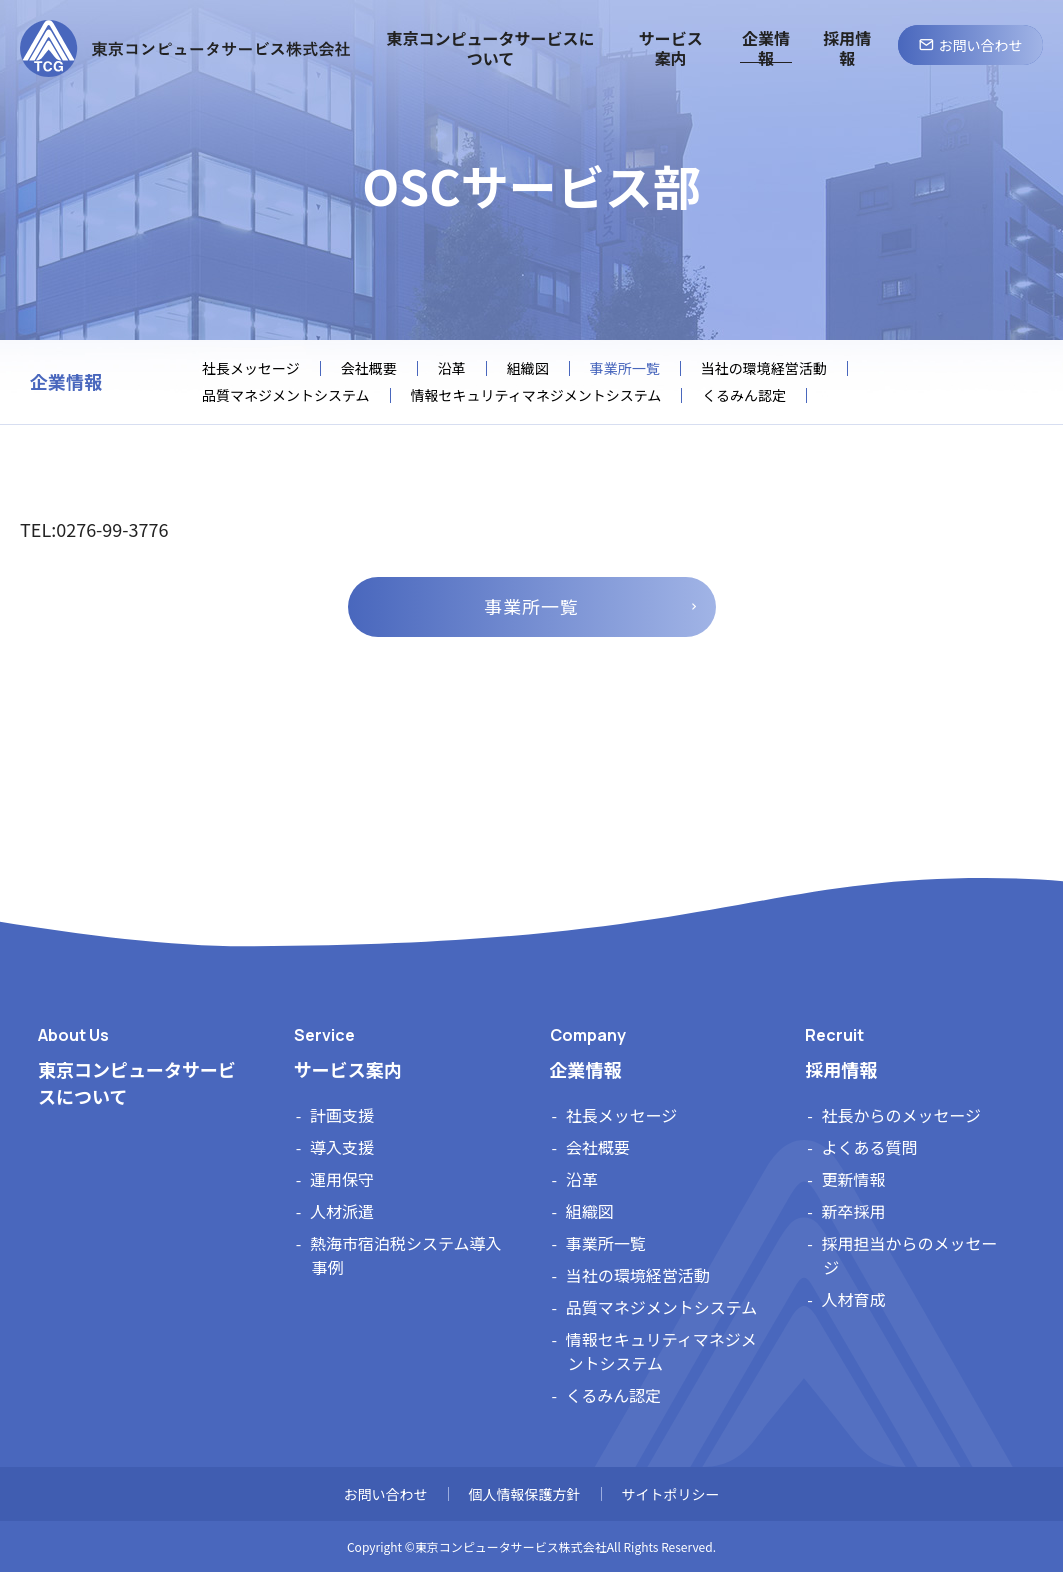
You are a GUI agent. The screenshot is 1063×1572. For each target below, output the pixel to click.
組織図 (528, 368)
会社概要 (369, 368)
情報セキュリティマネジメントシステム (536, 395)
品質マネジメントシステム (286, 395)
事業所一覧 (531, 606)
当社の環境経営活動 (764, 368)
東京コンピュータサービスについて (137, 1082)
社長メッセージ (251, 368)
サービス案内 (348, 1069)
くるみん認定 (744, 395)
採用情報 (841, 1069)
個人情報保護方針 (525, 1494)
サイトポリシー (671, 1494)
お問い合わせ (386, 1494)
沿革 (452, 368)
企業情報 (66, 382)
